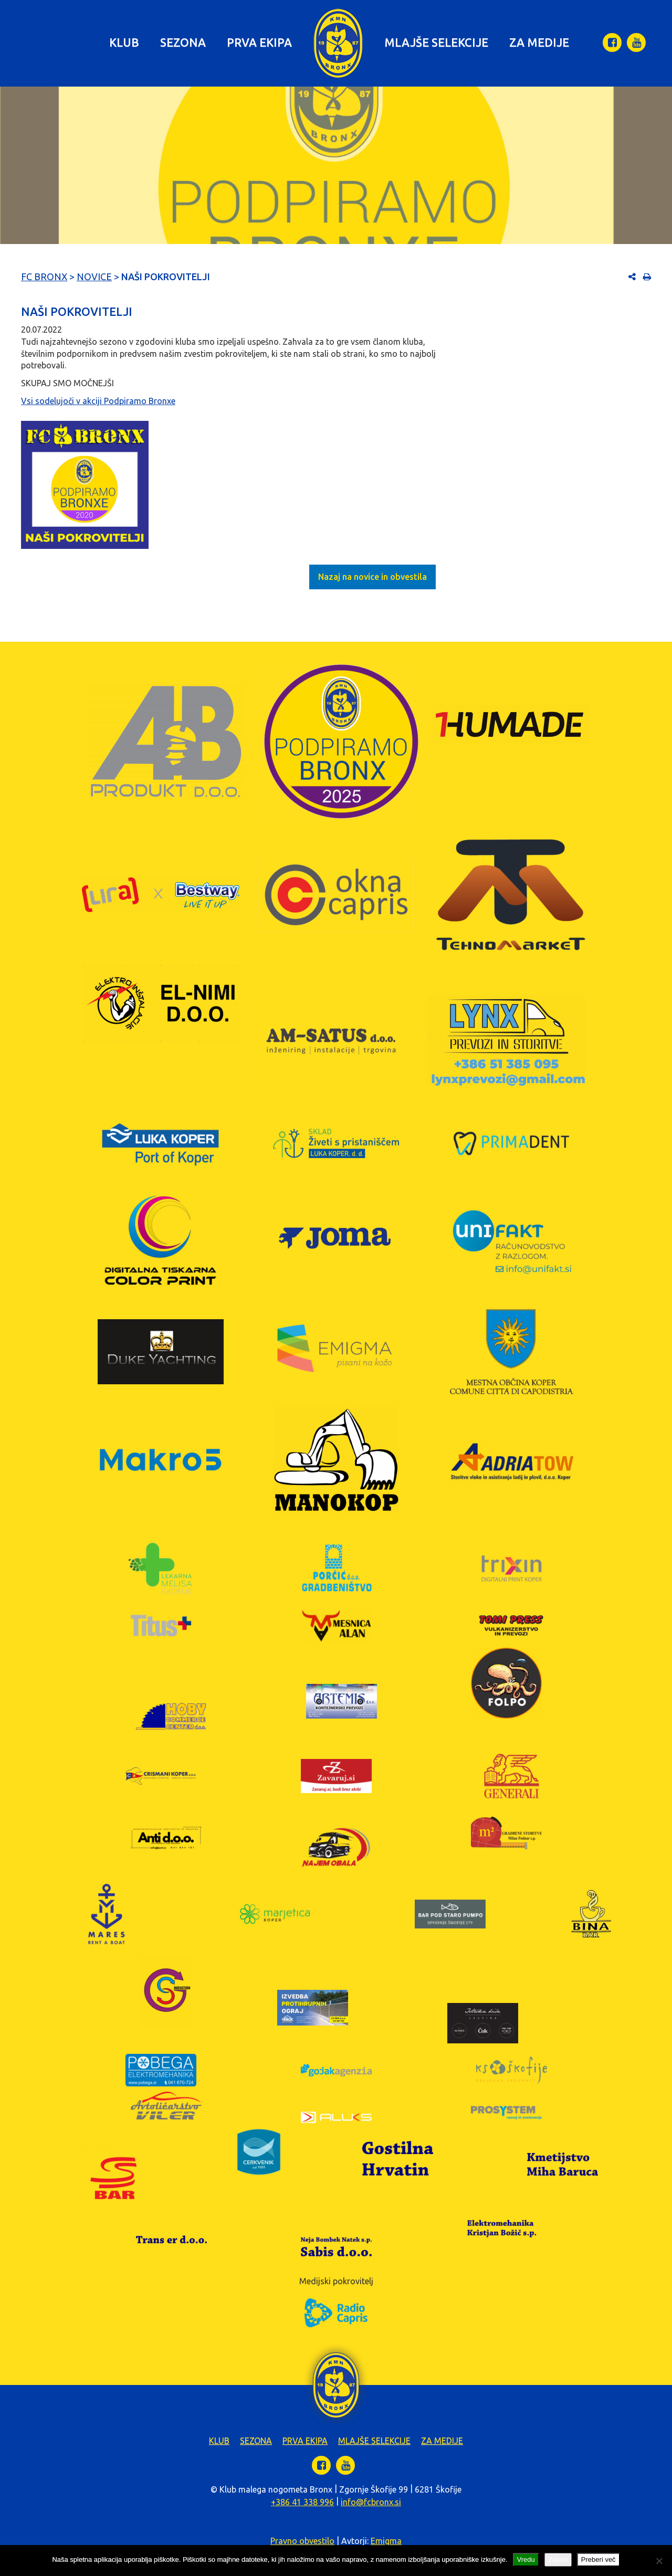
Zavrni (558, 2559)
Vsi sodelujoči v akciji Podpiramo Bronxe (98, 401)
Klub (124, 42)
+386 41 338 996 (302, 2502)
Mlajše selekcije (436, 42)
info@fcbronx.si (371, 2502)
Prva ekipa (259, 42)
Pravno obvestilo (302, 2541)
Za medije (539, 42)
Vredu (526, 2559)
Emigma (386, 2541)
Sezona (183, 42)
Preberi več (598, 2559)
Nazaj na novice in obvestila (372, 576)
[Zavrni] (659, 2561)
